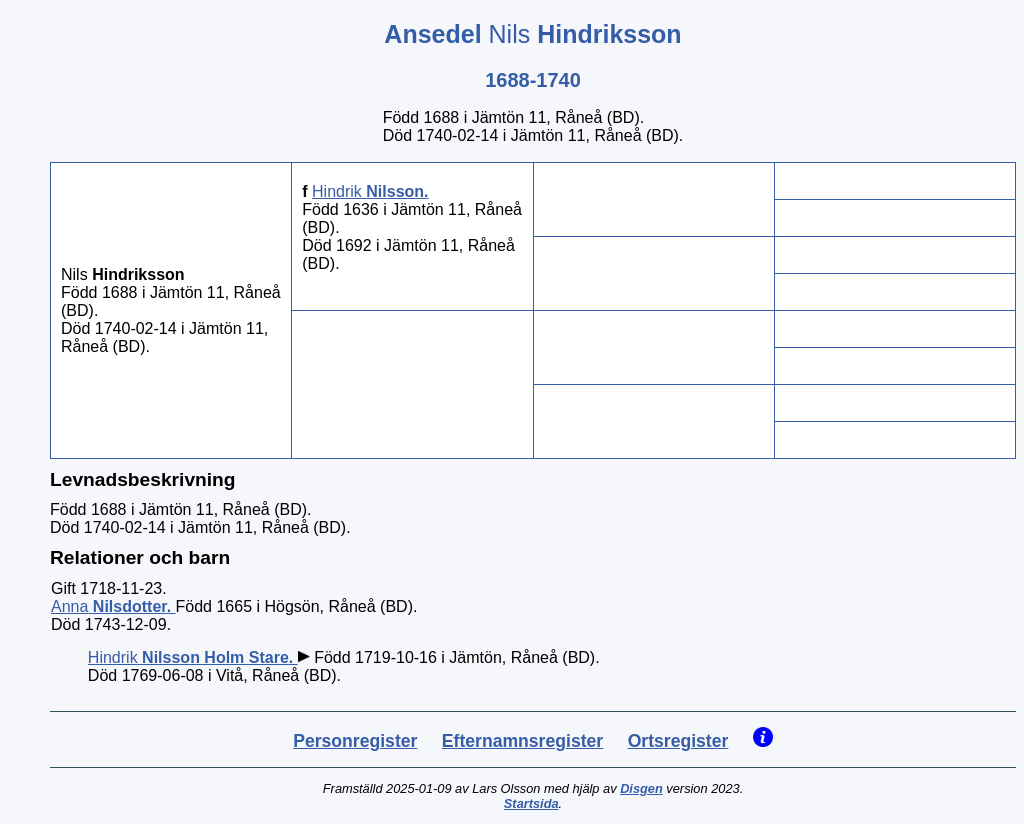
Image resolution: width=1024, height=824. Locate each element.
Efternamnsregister (522, 741)
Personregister (355, 741)
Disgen (641, 788)
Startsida (531, 803)
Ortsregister (678, 741)
